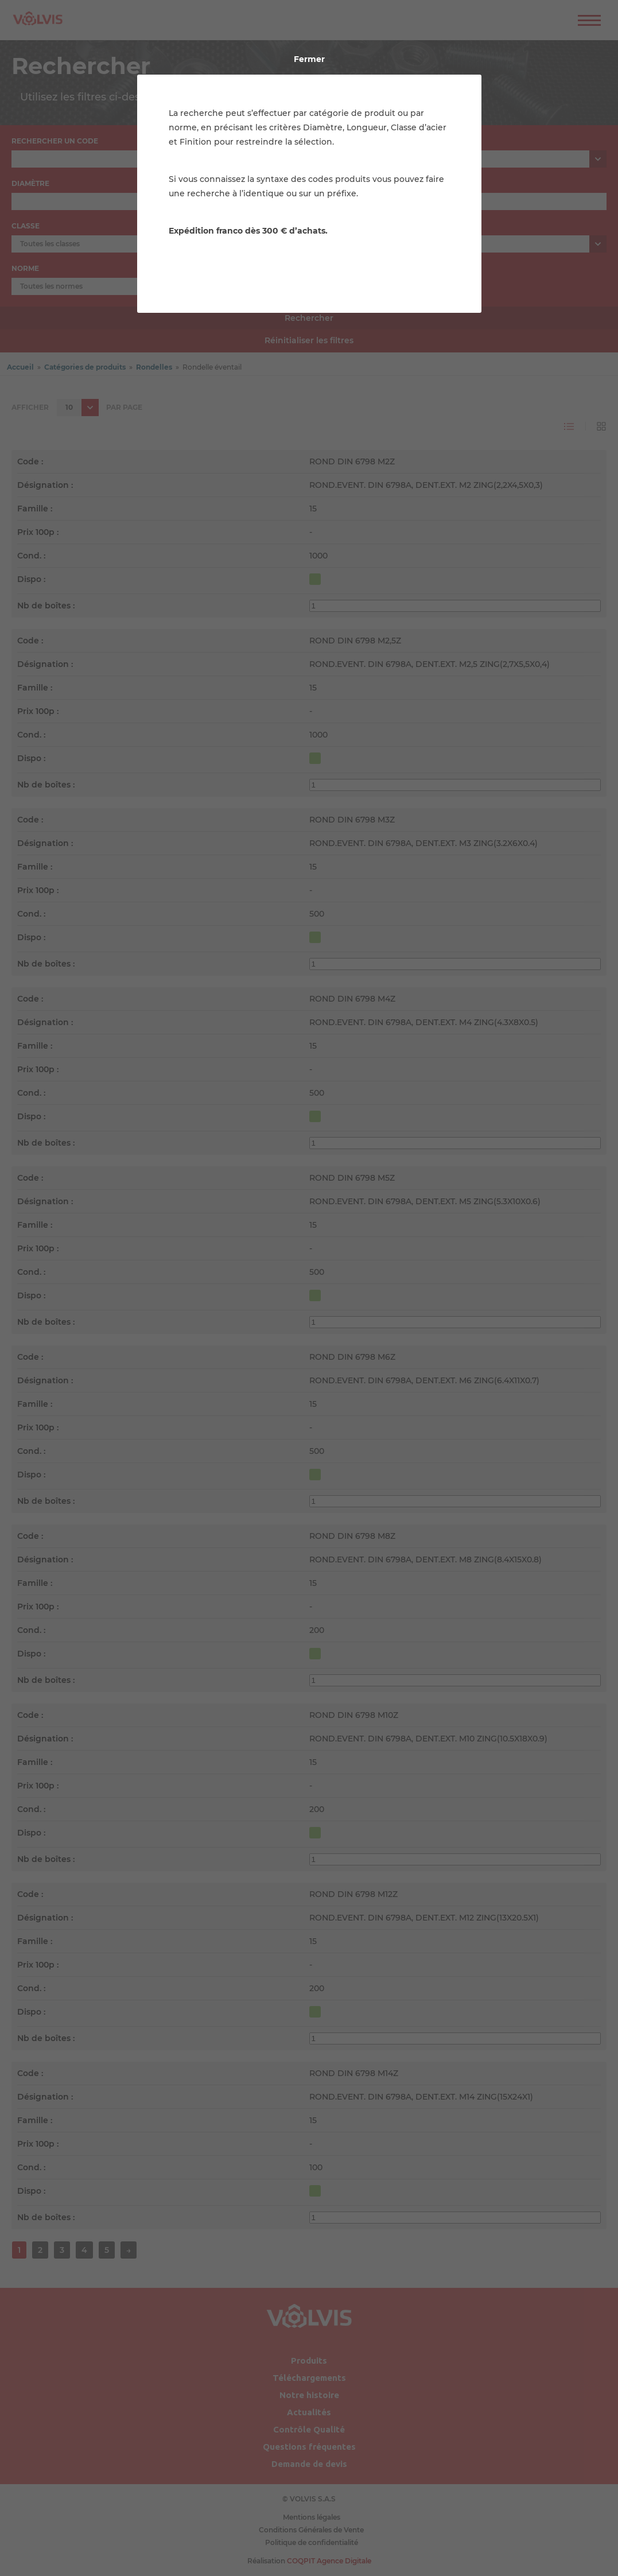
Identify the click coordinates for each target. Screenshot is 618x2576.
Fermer (309, 59)
